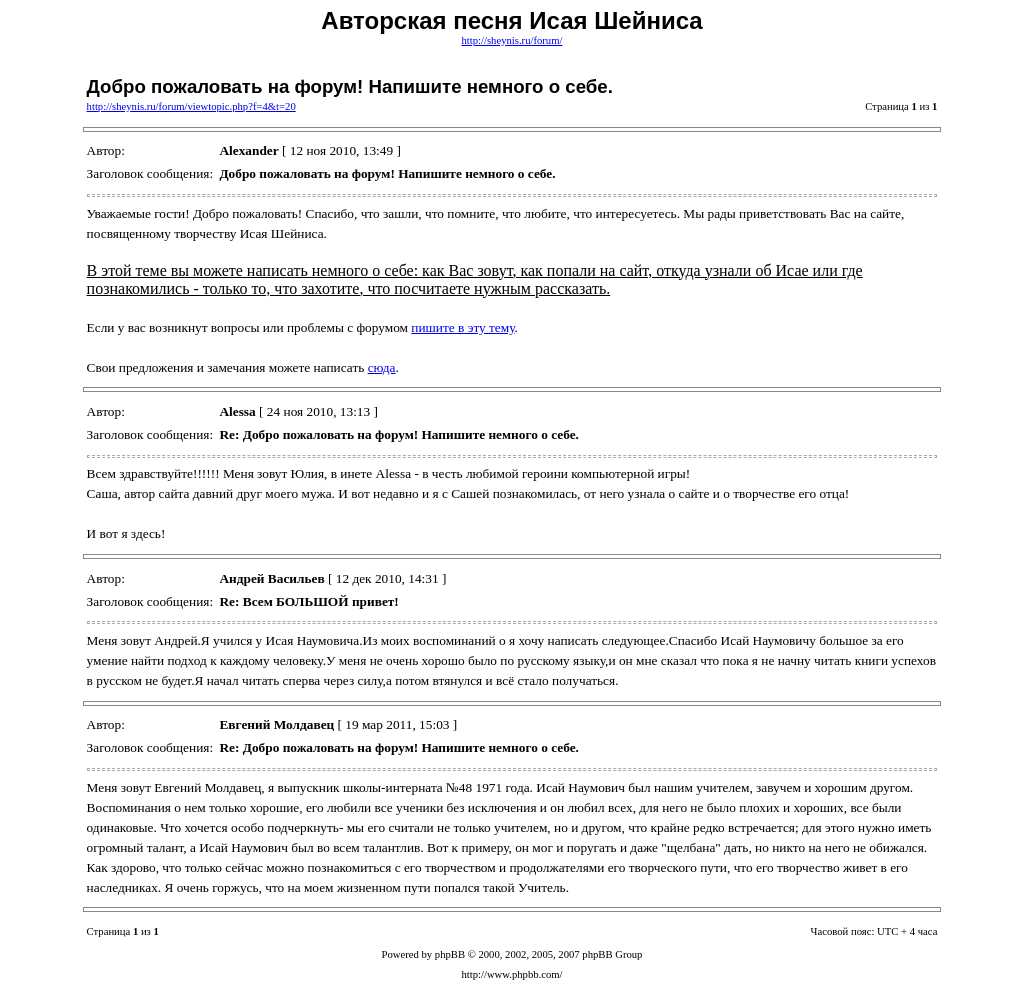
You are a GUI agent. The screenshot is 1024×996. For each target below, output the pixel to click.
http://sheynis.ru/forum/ (512, 40)
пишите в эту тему (462, 327)
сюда (382, 367)
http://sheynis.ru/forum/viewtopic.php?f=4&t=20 (191, 106)
